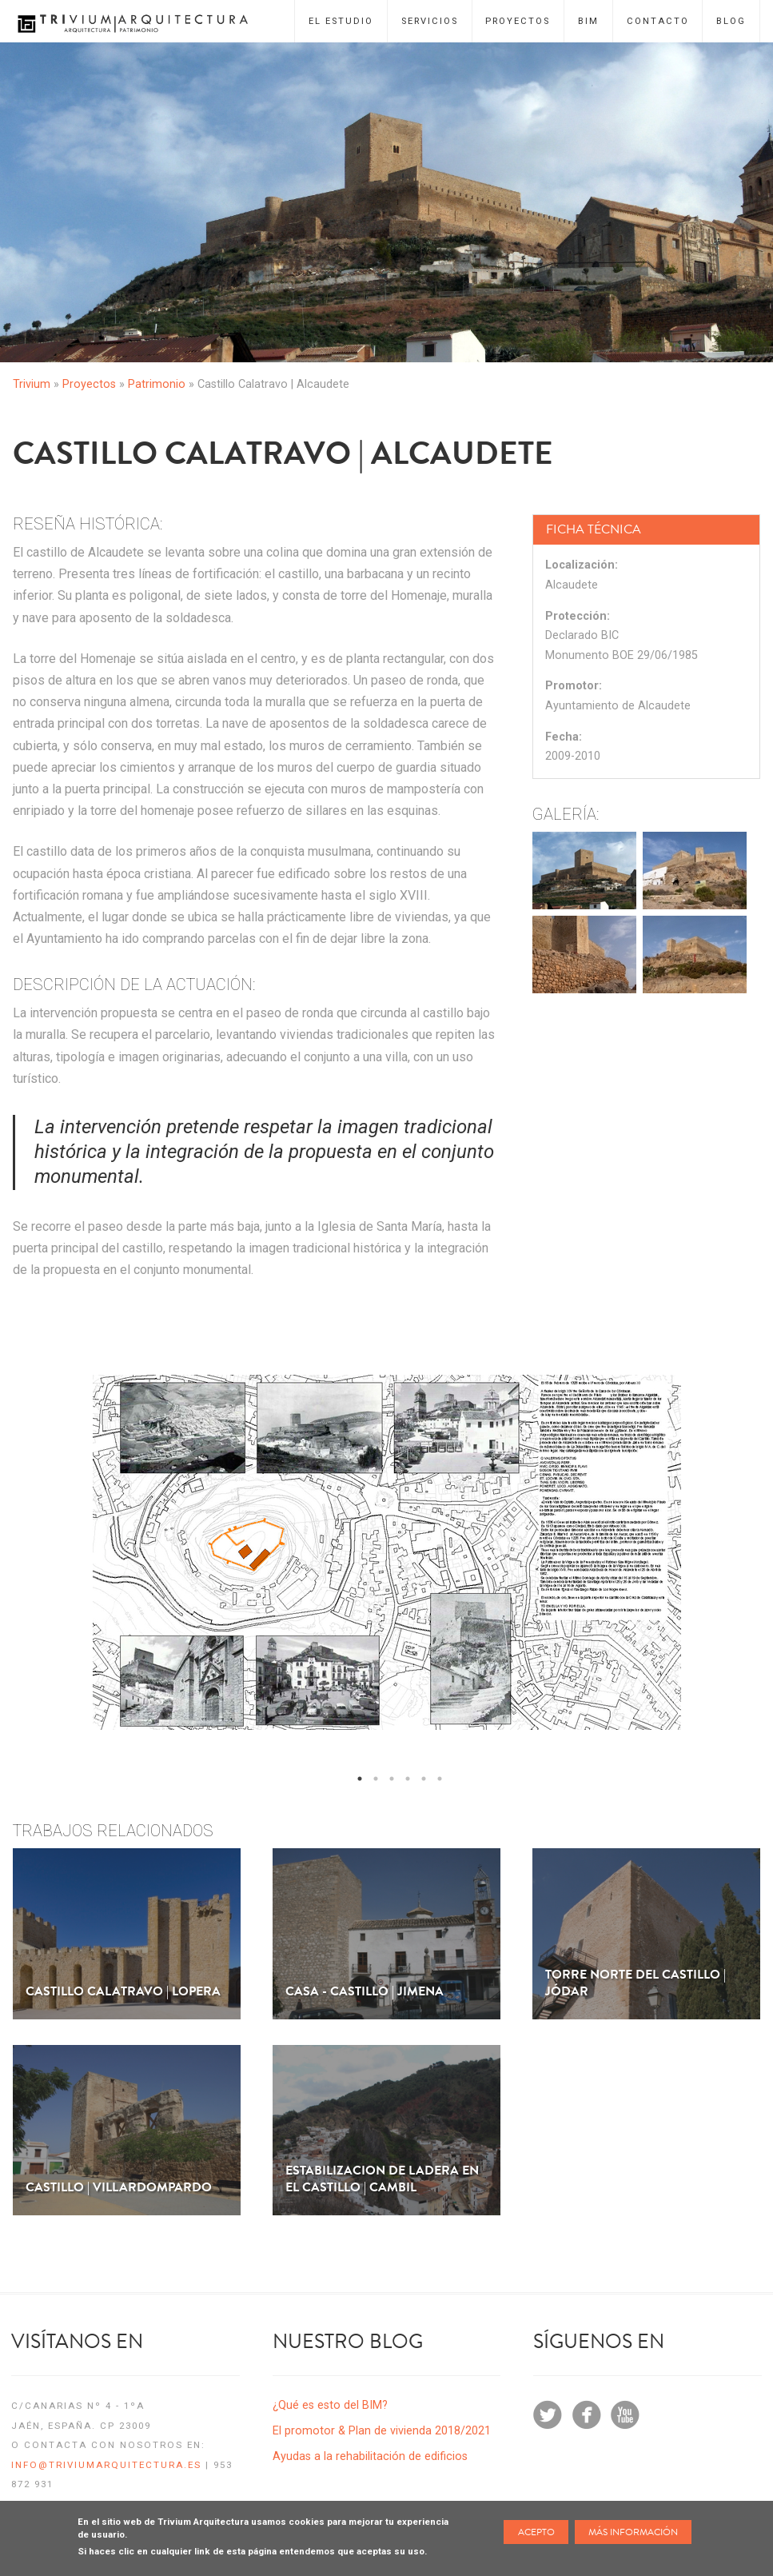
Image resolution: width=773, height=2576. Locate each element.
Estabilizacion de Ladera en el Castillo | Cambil (382, 2179)
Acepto (536, 2532)
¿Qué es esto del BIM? (330, 2405)
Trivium (31, 384)
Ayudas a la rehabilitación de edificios (370, 2456)
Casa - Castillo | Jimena (364, 1991)
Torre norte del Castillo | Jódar (635, 1983)
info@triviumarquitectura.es (106, 2464)
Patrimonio (156, 384)
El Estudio (341, 21)
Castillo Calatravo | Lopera (123, 1991)
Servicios (429, 21)
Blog (731, 21)
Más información (633, 2532)
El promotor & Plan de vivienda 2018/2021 (382, 2431)
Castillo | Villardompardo (119, 2187)
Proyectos (517, 21)
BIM (588, 21)
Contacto (658, 21)
